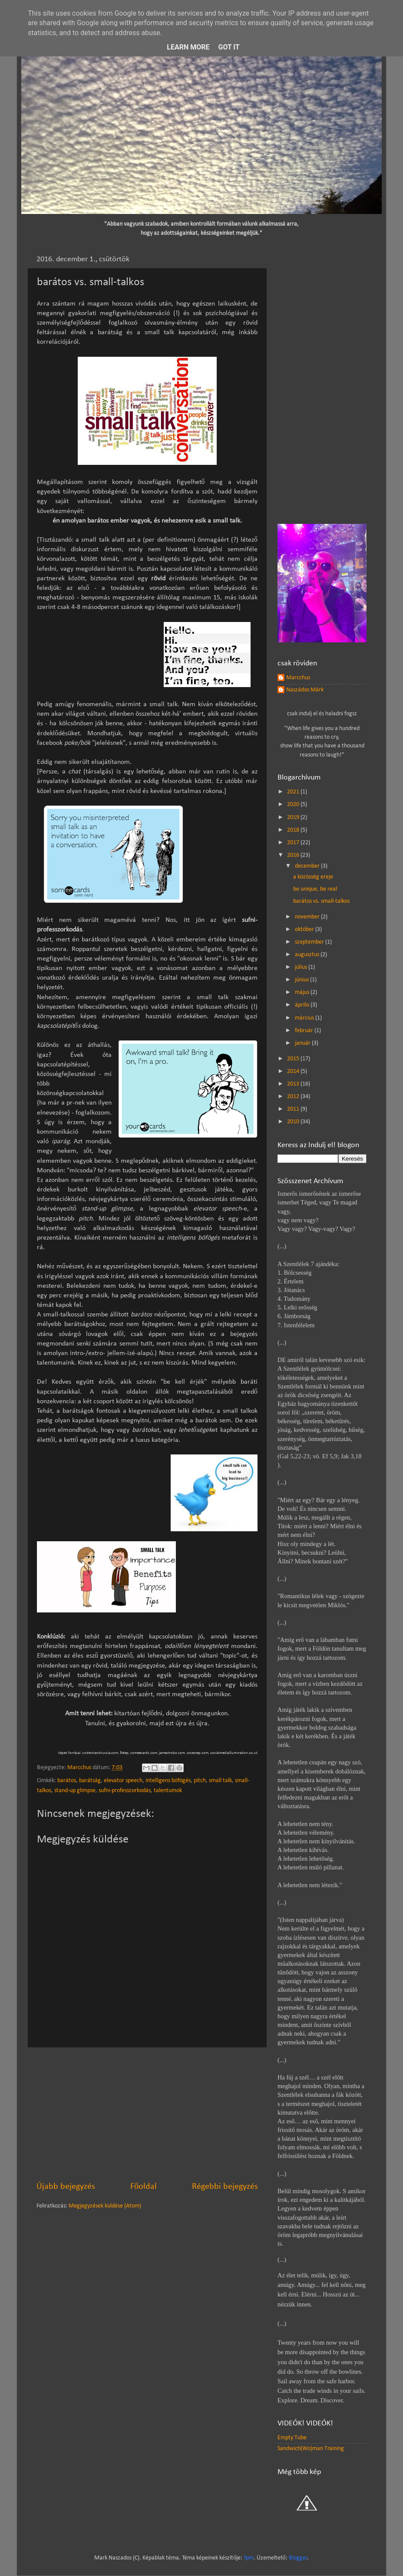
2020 (294, 804)
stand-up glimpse (75, 1790)
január (303, 1043)
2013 (294, 1084)
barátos (66, 1780)
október (305, 929)
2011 (294, 1109)
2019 (294, 817)
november (308, 917)
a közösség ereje (313, 877)
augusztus (307, 954)
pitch (200, 1780)
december (308, 866)
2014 (294, 1071)
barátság (90, 1780)
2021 (294, 792)
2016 (294, 855)
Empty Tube (292, 2438)
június (302, 980)
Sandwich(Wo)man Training (310, 2448)
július (301, 967)
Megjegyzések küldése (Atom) (105, 2206)
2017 (294, 842)
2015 (294, 1059)
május (303, 992)
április (303, 1005)
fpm (249, 2558)
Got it (228, 47)
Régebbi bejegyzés (225, 2186)
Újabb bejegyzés (65, 2186)
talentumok (168, 1790)
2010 (294, 1122)
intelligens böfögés (168, 1780)
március (305, 1018)
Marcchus (298, 677)
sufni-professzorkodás (125, 1790)
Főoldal (143, 2186)
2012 (294, 1096)
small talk (220, 1780)
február (304, 1030)
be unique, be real (315, 889)
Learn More (188, 47)
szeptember (310, 942)
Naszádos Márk (305, 690)
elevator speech (123, 1780)
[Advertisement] (147, 2114)
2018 (294, 830)
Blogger (298, 2558)
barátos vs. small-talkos (321, 901)
